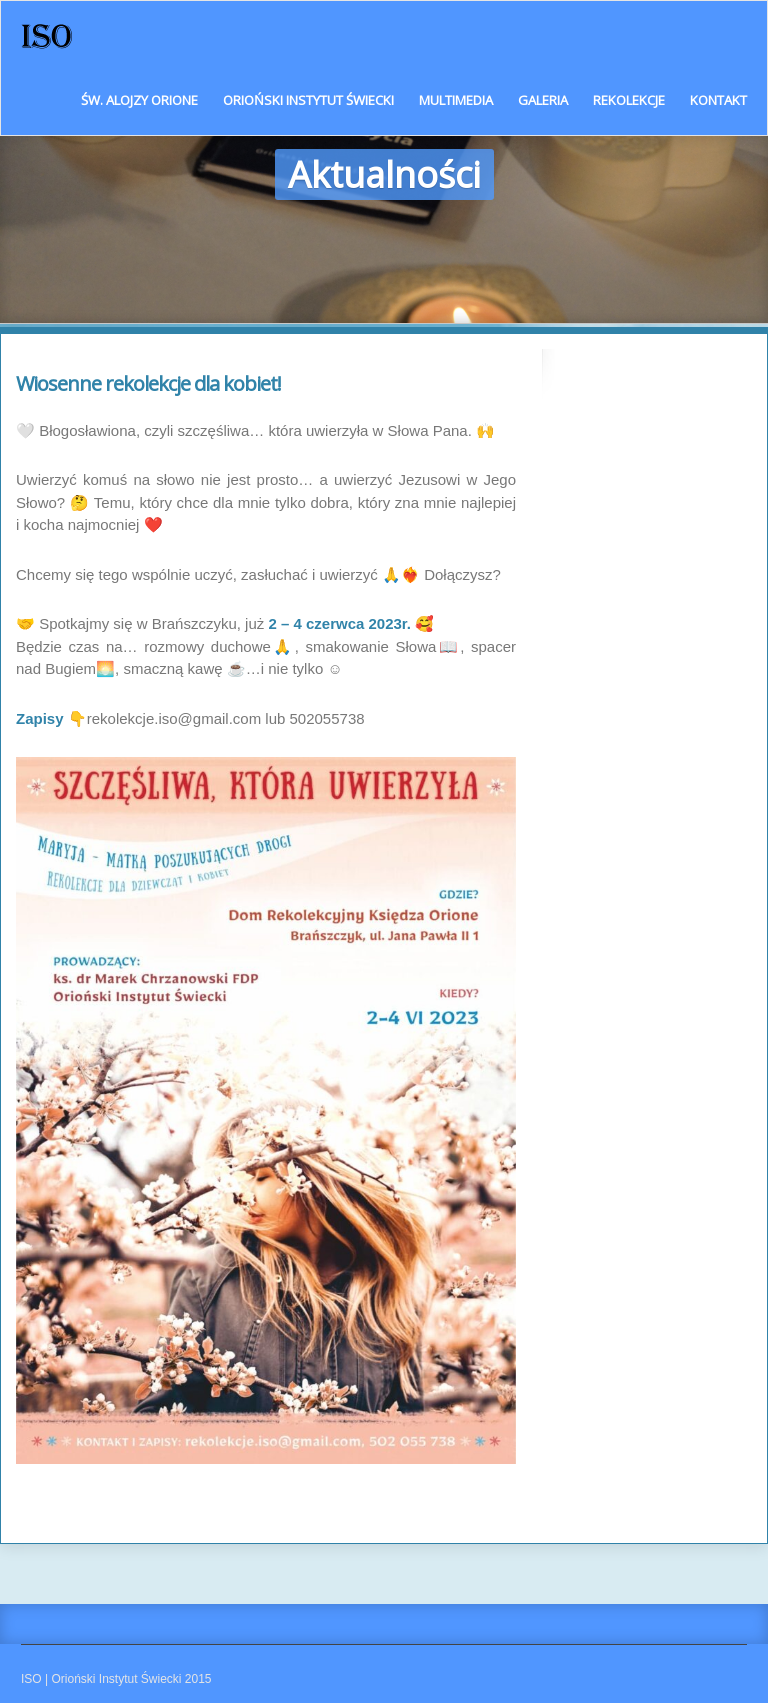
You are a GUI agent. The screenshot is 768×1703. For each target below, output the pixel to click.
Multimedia (456, 100)
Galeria (543, 100)
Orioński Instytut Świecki (308, 100)
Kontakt (718, 100)
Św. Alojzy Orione (139, 100)
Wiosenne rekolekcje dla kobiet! (148, 383)
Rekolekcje (629, 100)
